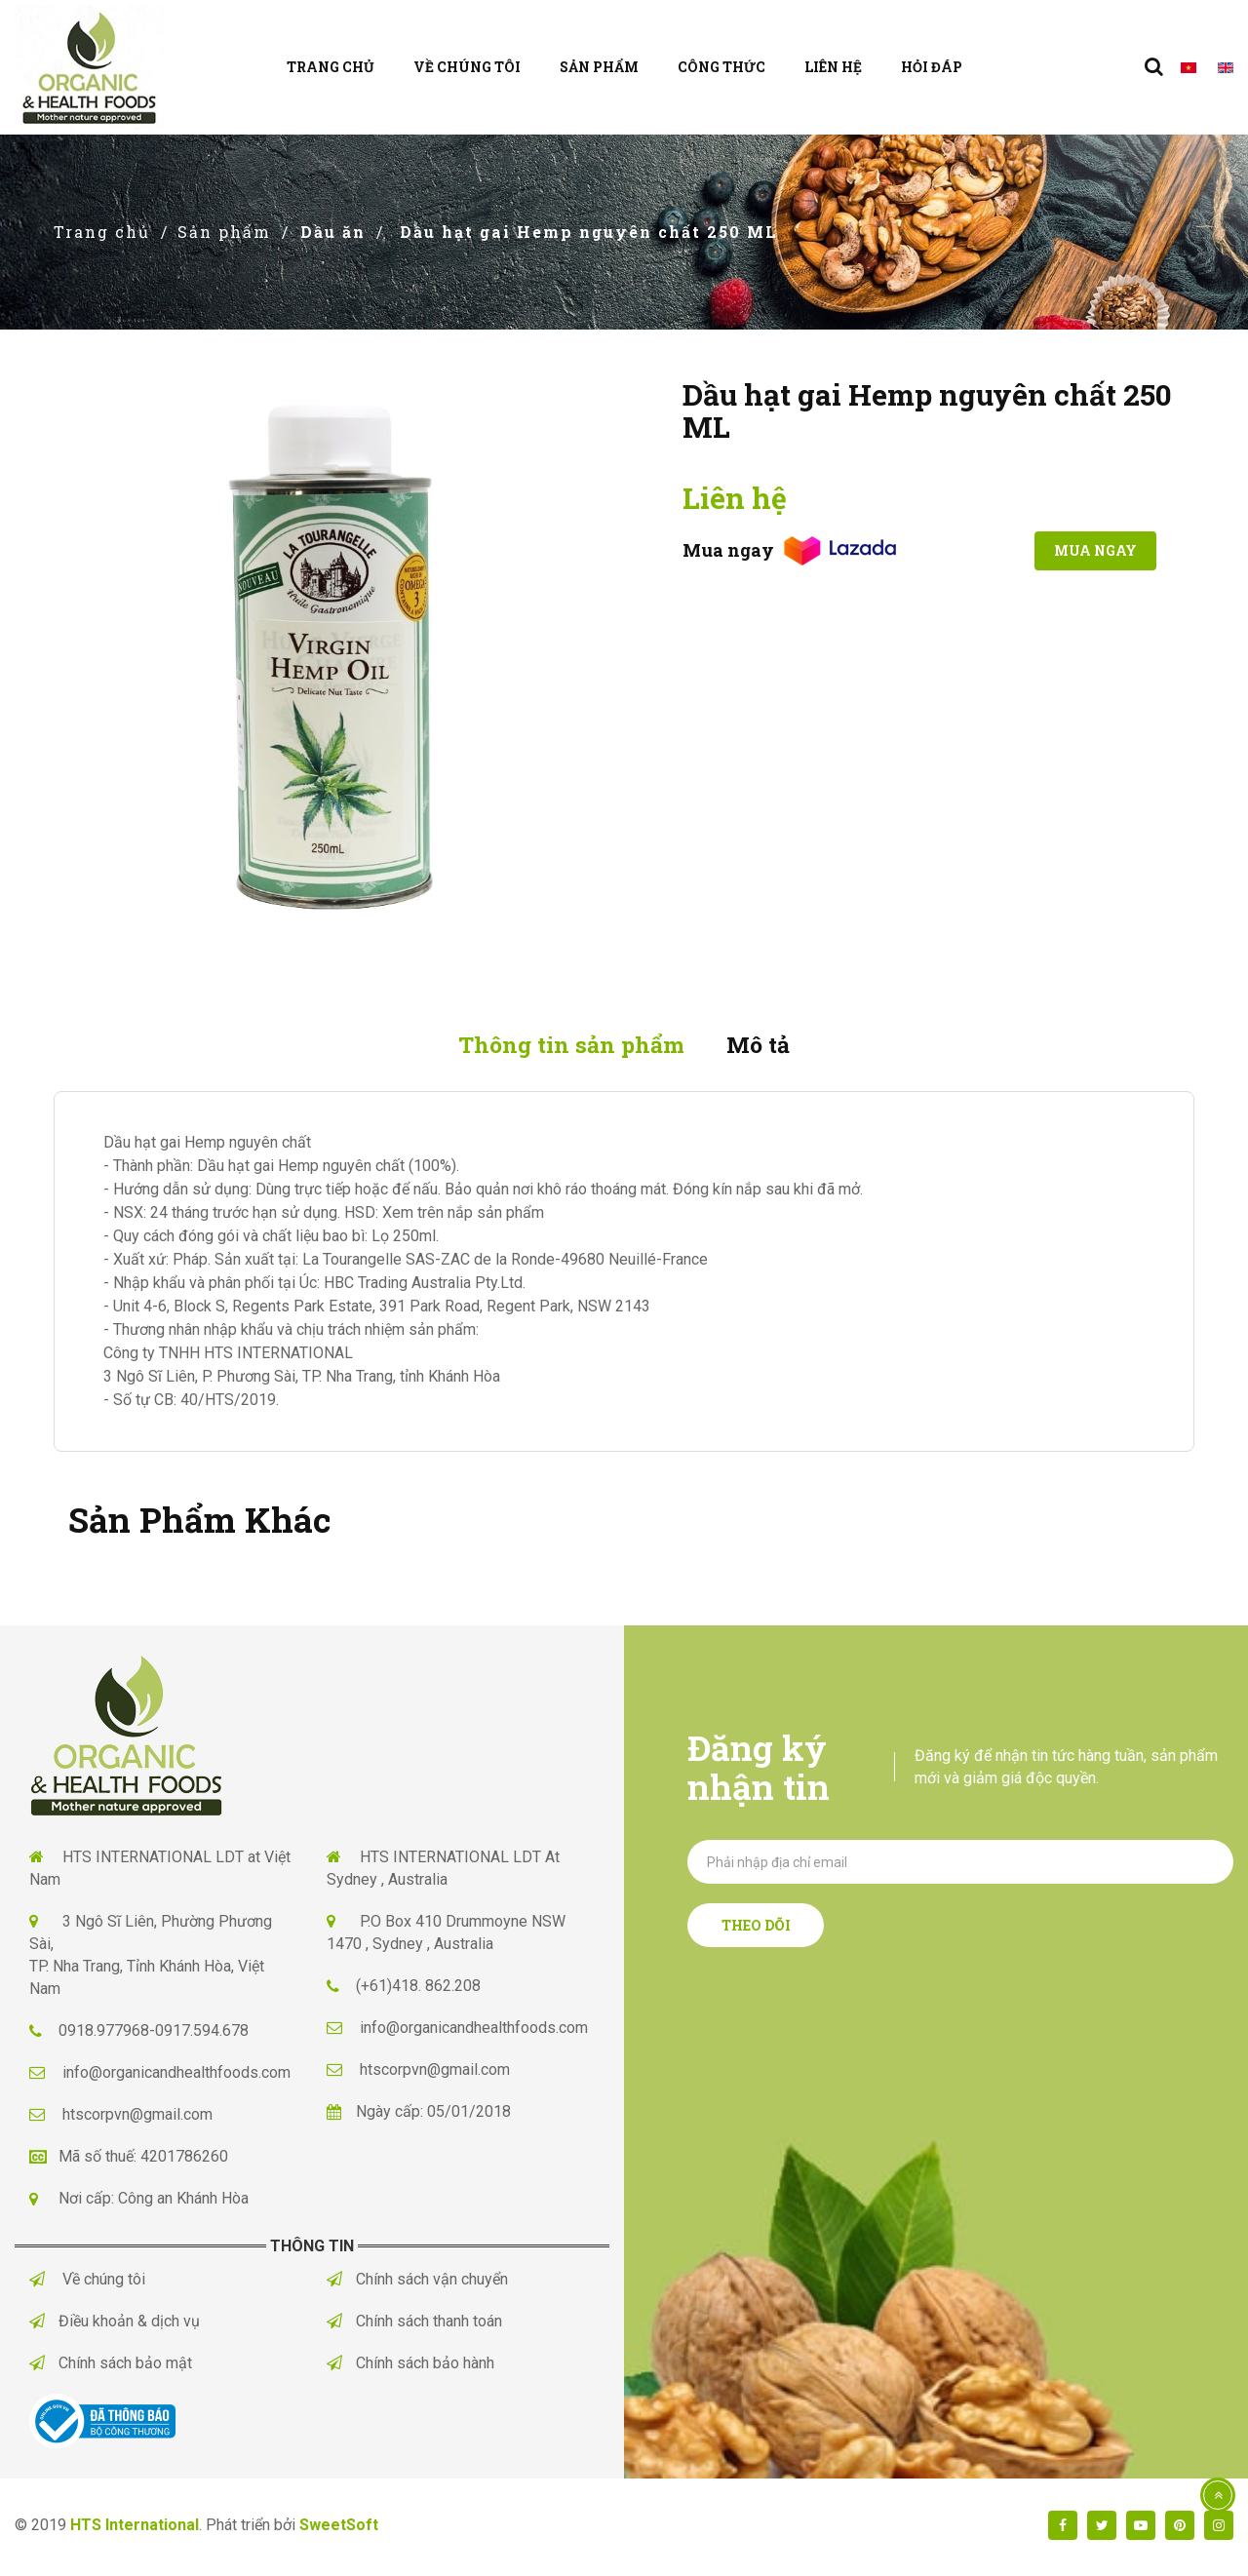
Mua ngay (1083, 551)
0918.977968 (103, 2034)
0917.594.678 (202, 2034)
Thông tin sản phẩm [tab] (565, 1046)
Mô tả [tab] (769, 1046)
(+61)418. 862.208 (418, 1989)
